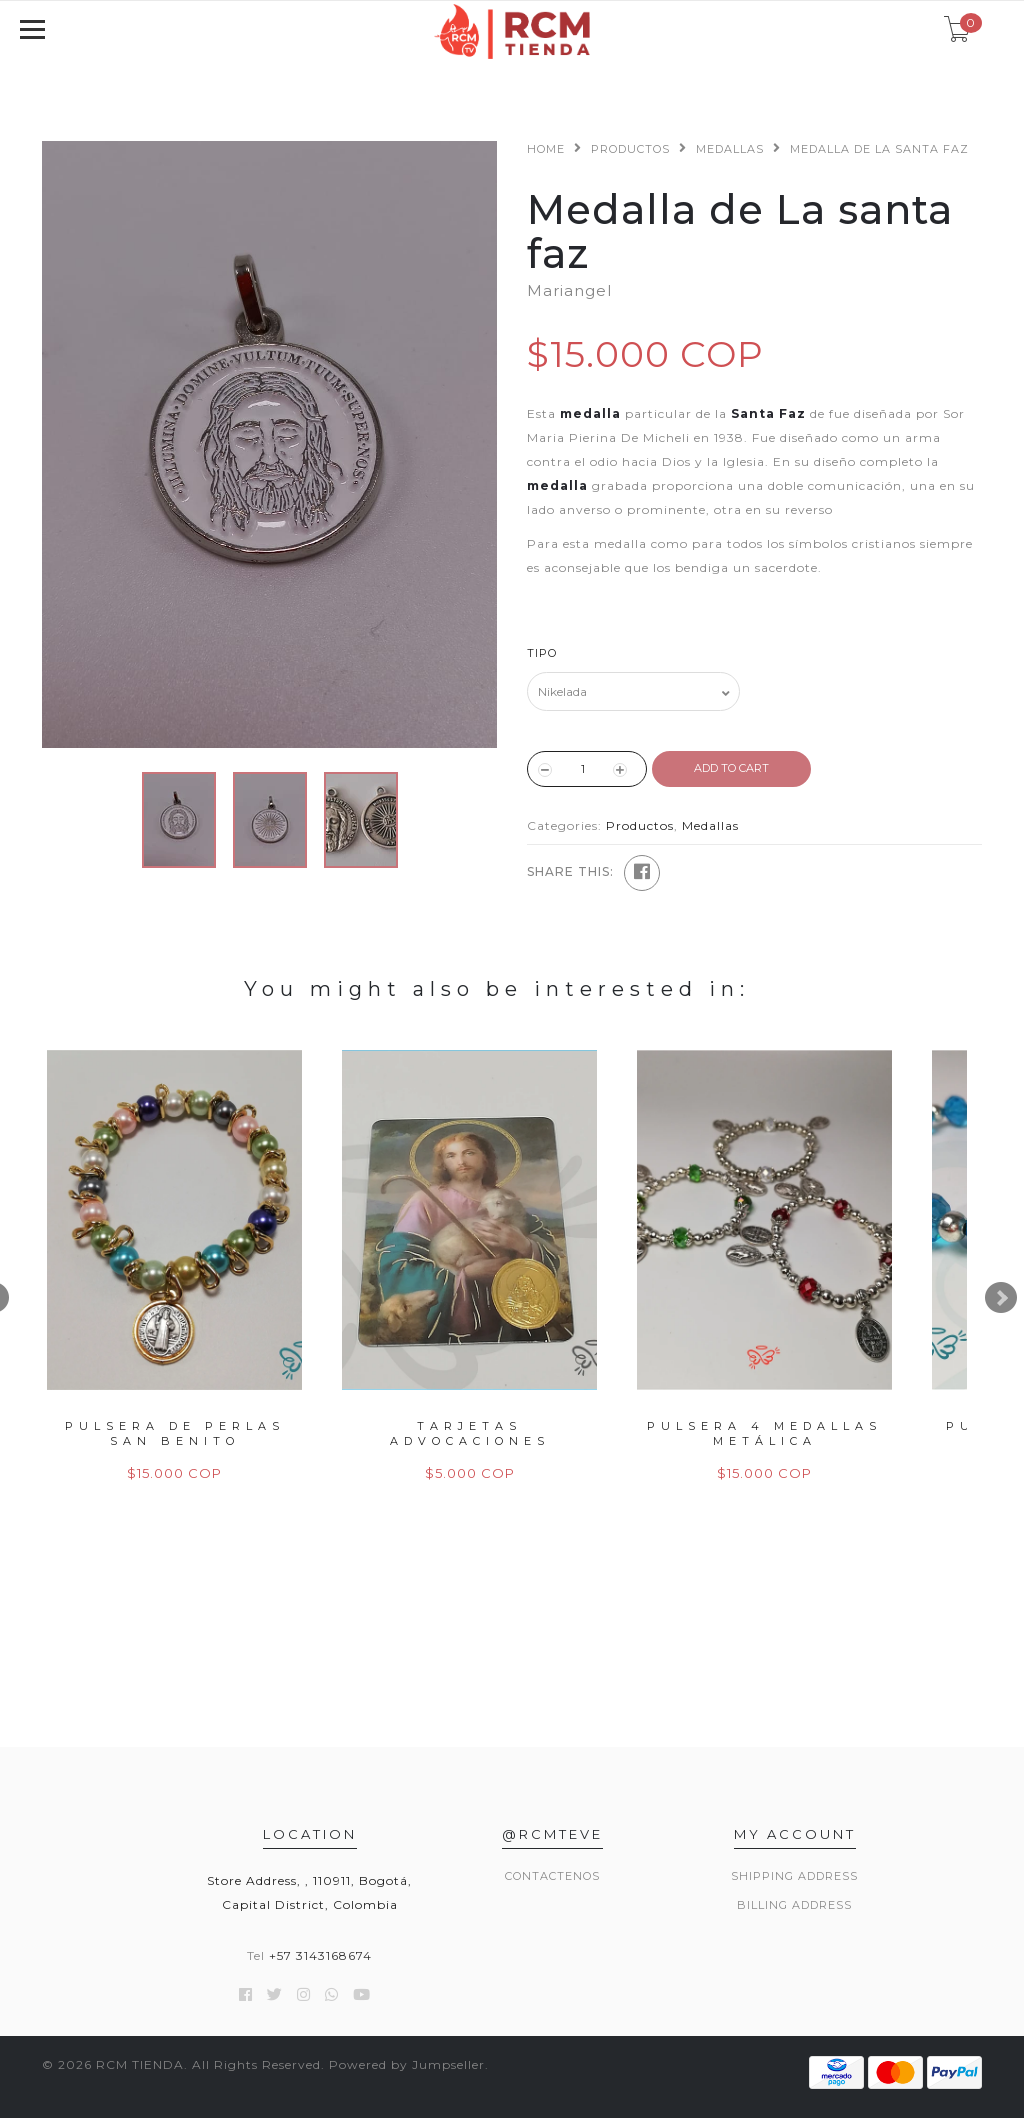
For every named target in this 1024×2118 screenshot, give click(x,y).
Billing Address (794, 1905)
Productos (630, 149)
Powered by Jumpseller (407, 2064)
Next (1001, 1298)
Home (546, 149)
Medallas (730, 149)
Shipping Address (794, 1876)
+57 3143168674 (320, 1955)
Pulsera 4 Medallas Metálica (764, 1433)
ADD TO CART (731, 768)
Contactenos (552, 1876)
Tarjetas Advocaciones (470, 1433)
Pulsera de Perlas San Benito (175, 1433)
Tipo (542, 653)
